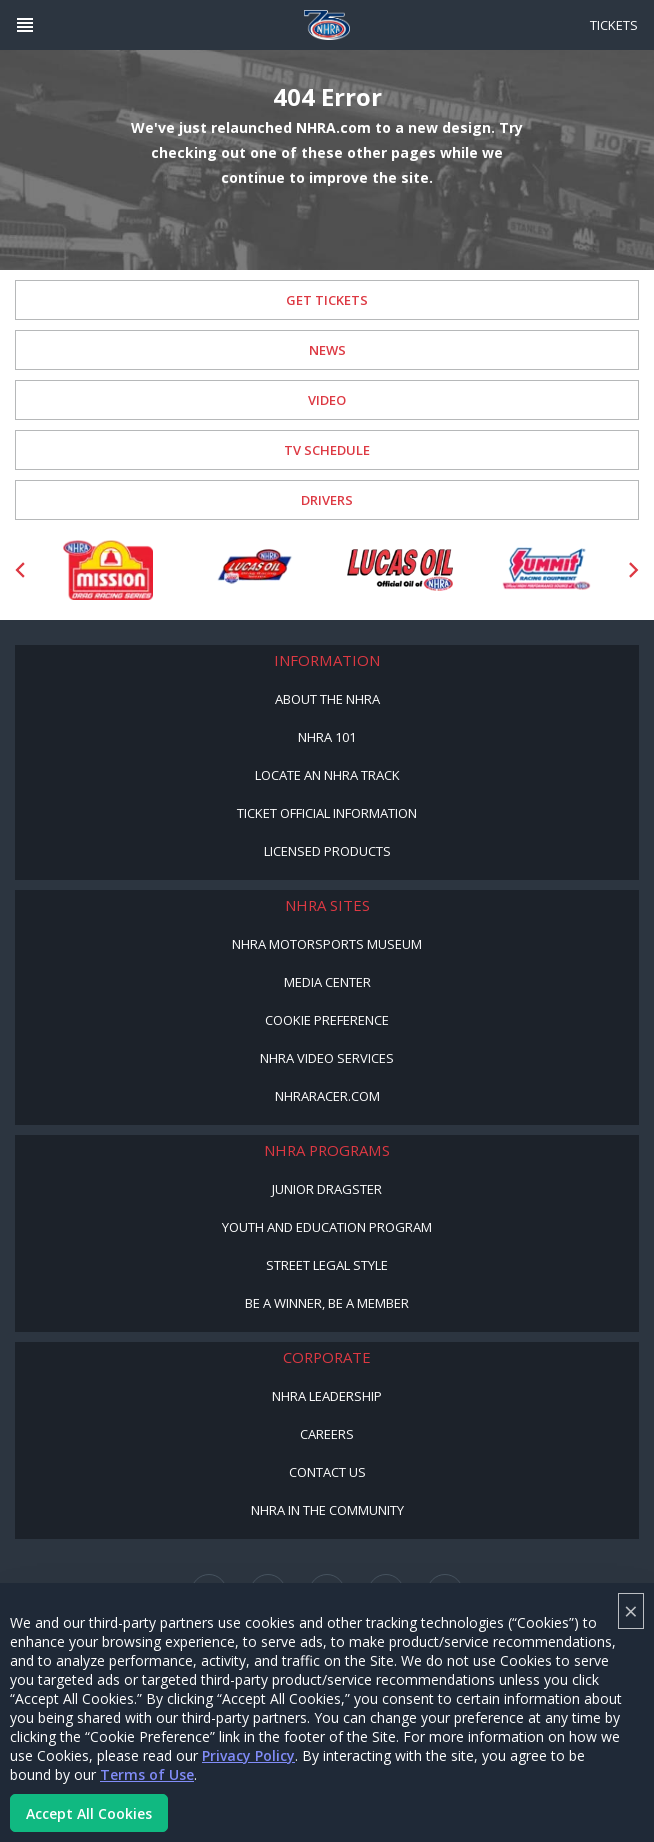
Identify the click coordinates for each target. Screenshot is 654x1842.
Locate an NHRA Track (327, 775)
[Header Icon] (25, 25)
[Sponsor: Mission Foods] (108, 570)
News (327, 350)
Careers (327, 1434)
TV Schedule (327, 450)
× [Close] (631, 1610)
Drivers (327, 500)
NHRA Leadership (327, 1396)
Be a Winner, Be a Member (327, 1303)
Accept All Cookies (89, 1813)
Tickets (614, 25)
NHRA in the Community (327, 1510)
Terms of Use (147, 1774)
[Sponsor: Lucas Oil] (400, 570)
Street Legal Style (327, 1265)
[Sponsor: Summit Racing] (546, 570)
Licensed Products (327, 851)
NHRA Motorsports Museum (327, 944)
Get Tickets (327, 300)
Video (327, 400)
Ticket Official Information (327, 813)
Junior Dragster (327, 1189)
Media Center (327, 982)
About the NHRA (327, 699)
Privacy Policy (248, 1755)
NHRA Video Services (327, 1058)
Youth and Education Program (327, 1227)
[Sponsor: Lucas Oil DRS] (254, 570)
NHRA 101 (327, 737)
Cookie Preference (327, 1020)
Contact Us (327, 1472)
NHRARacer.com (327, 1096)
